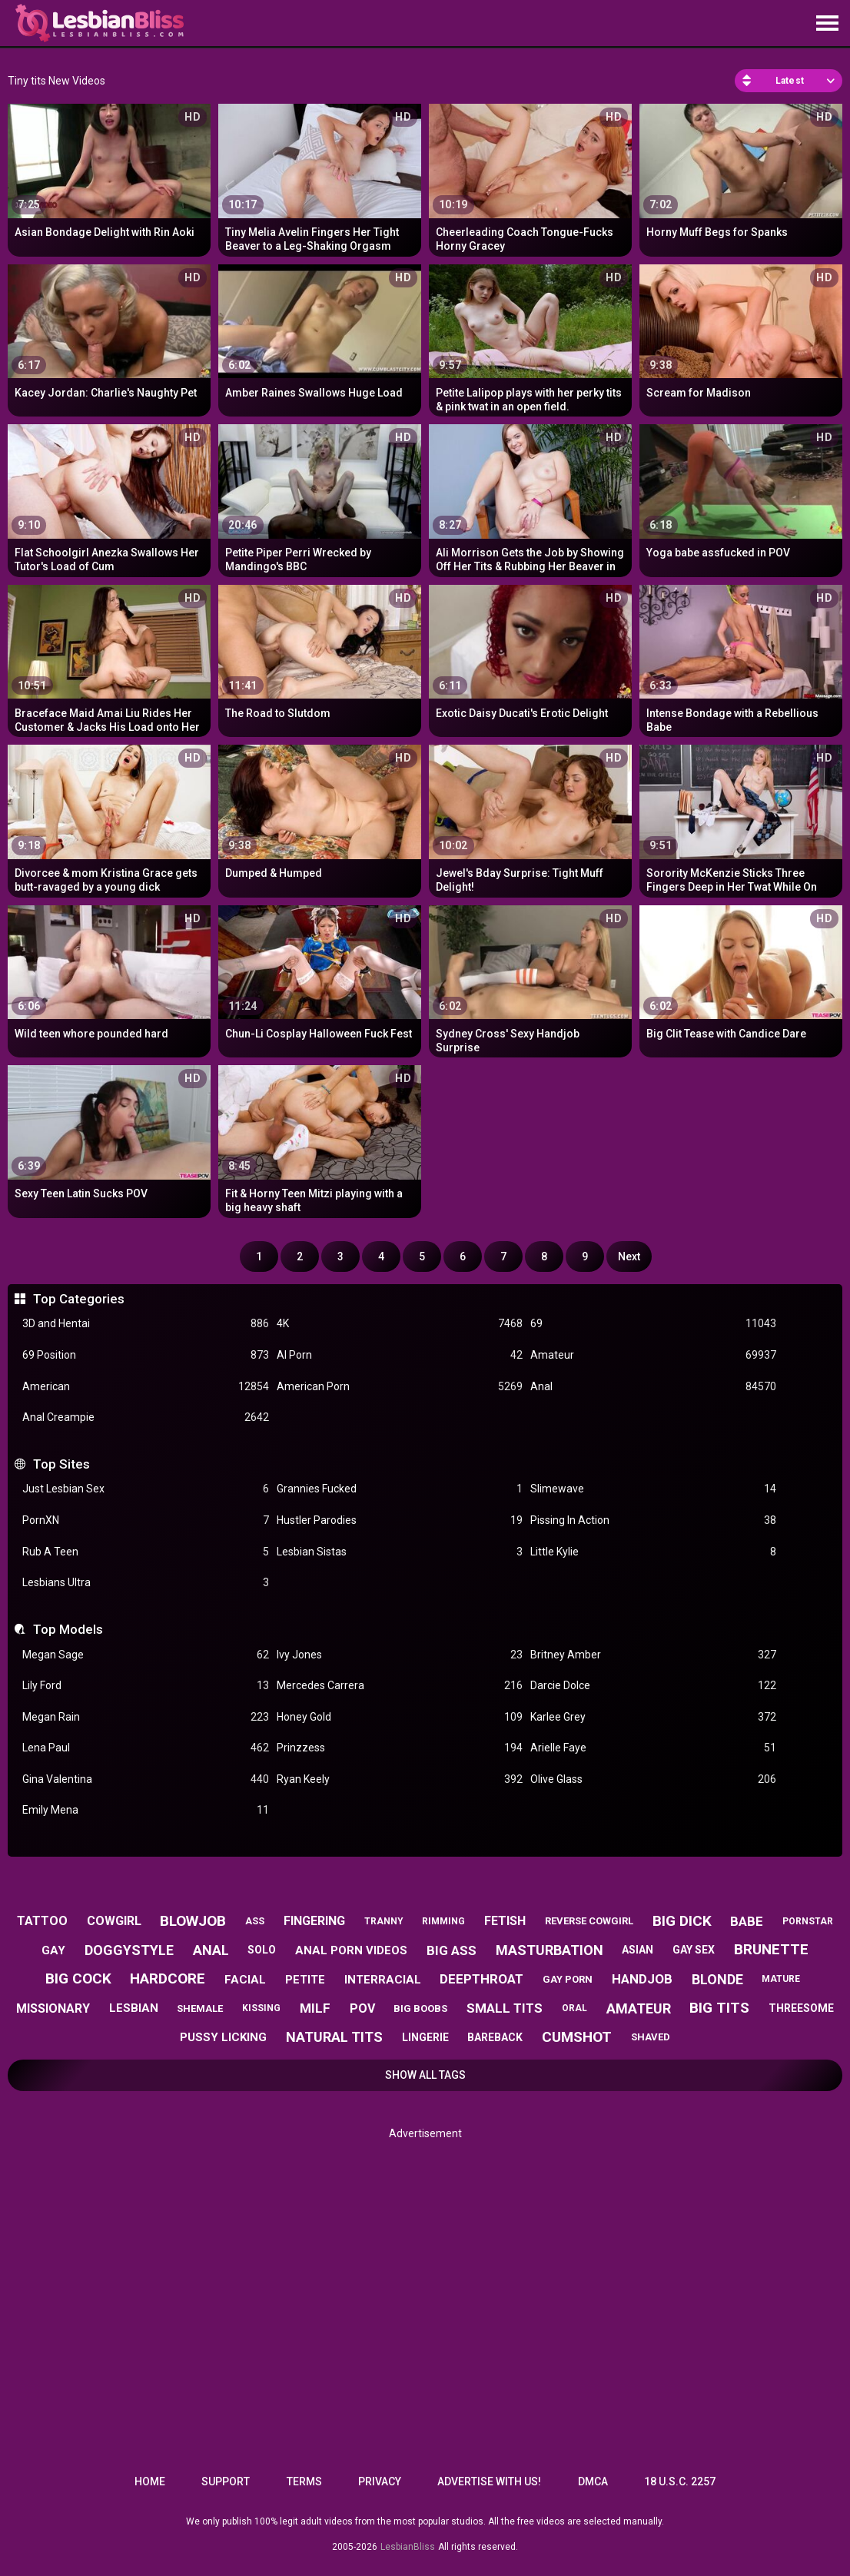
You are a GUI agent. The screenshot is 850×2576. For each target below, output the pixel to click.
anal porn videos (351, 1950)
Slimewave (653, 1488)
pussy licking (223, 2037)
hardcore (167, 1978)
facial (245, 1980)
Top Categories (79, 1298)
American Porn (400, 1386)
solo (261, 1950)
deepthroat (481, 1979)
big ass (451, 1950)
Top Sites (61, 1464)
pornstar (807, 1921)
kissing (261, 2008)
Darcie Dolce (653, 1685)
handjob (642, 1979)
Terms (304, 2481)
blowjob (193, 1921)
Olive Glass (653, 1779)
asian (637, 1950)
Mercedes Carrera (400, 1685)
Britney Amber (653, 1654)
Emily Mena (145, 1810)
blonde (717, 1979)
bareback (495, 2037)
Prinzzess (400, 1747)
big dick (682, 1921)
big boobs (420, 2008)
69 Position (145, 1355)
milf (315, 2008)
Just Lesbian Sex (145, 1488)
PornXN (145, 1520)
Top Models (68, 1629)
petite (305, 1980)
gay (53, 1950)
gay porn (568, 1979)
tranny (383, 1921)
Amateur (653, 1355)
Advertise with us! (489, 2481)
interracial (382, 1980)
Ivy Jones (400, 1654)
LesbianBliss (407, 2546)
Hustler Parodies (400, 1520)
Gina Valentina (145, 1779)
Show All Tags (425, 2075)
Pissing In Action (653, 1520)
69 (653, 1323)
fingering (314, 1921)
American (145, 1386)
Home (149, 2481)
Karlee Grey (653, 1717)
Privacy (379, 2481)
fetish (505, 1921)
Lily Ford (145, 1685)
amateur (638, 2008)
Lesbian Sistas (400, 1552)
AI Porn (400, 1355)
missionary (53, 2008)
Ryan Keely (400, 1779)
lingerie (425, 2037)
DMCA (593, 2481)
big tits (719, 2008)
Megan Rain (145, 1717)
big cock (78, 1978)
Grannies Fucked (400, 1488)
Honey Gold (400, 1717)
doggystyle (129, 1950)
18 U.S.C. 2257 (680, 2481)
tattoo (42, 1921)
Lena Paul (145, 1747)
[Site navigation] (826, 23)
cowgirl (114, 1921)
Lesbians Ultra (145, 1582)
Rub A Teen (145, 1552)
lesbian (133, 2008)
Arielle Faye (653, 1747)
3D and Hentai (145, 1323)
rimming (443, 1921)
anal (211, 1950)
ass (254, 1921)
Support (225, 2481)
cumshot (577, 2037)
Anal (653, 1386)
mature (781, 1978)
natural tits (334, 2037)
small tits (505, 2008)
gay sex (693, 1950)
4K (400, 1323)
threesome (801, 2008)
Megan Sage (145, 1654)
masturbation (549, 1950)
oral (574, 2008)
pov (362, 2008)
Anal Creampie (145, 1417)
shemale (200, 2008)
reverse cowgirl (589, 1921)
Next (629, 1256)
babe (746, 1921)
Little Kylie (653, 1552)
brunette (771, 1949)
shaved (650, 2037)
